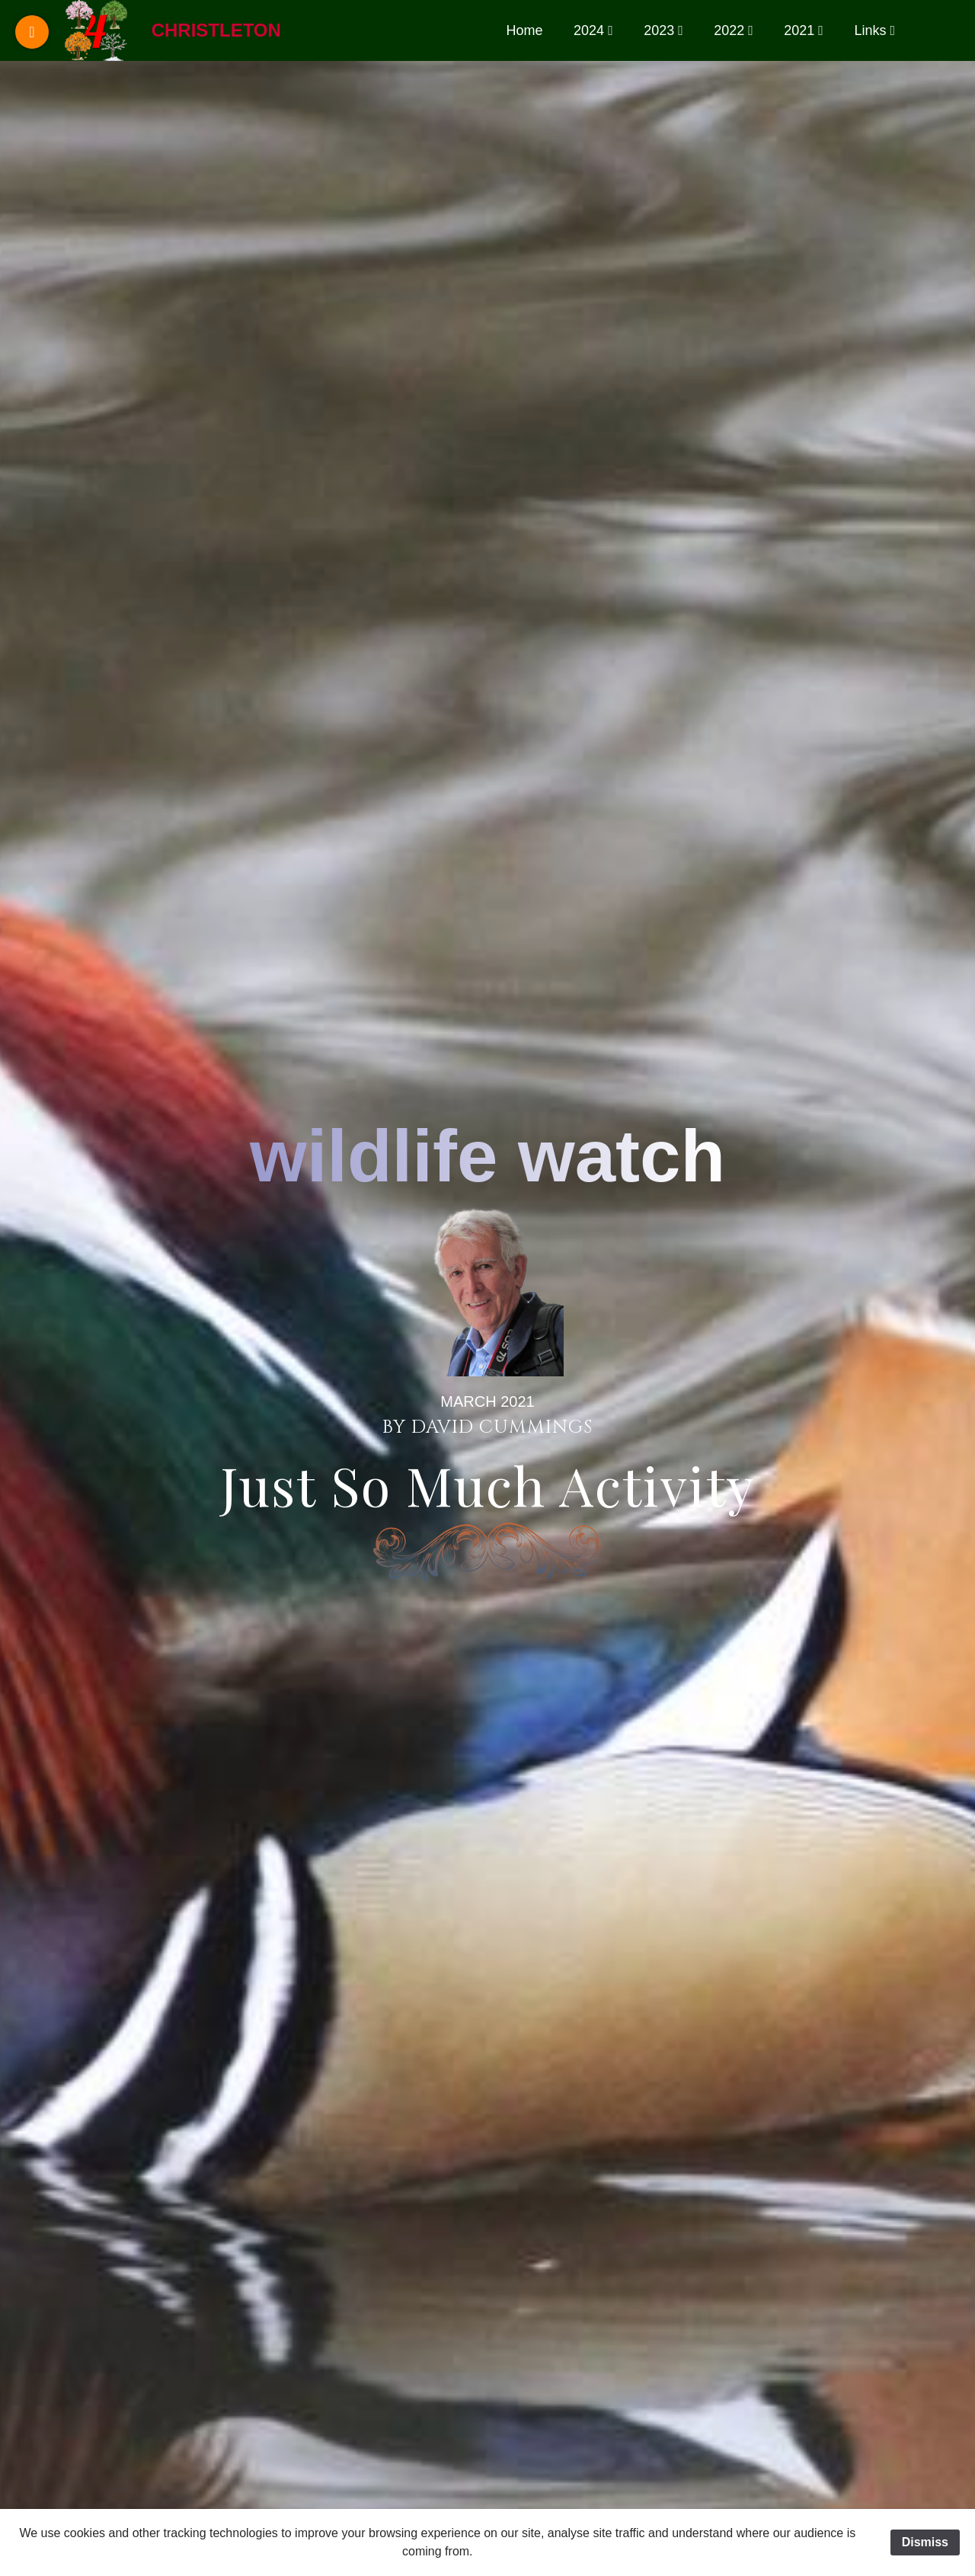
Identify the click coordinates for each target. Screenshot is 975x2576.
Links (870, 30)
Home (525, 30)
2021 (799, 30)
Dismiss (925, 2542)
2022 (729, 30)
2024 (589, 30)
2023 (659, 30)
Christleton (216, 30)
